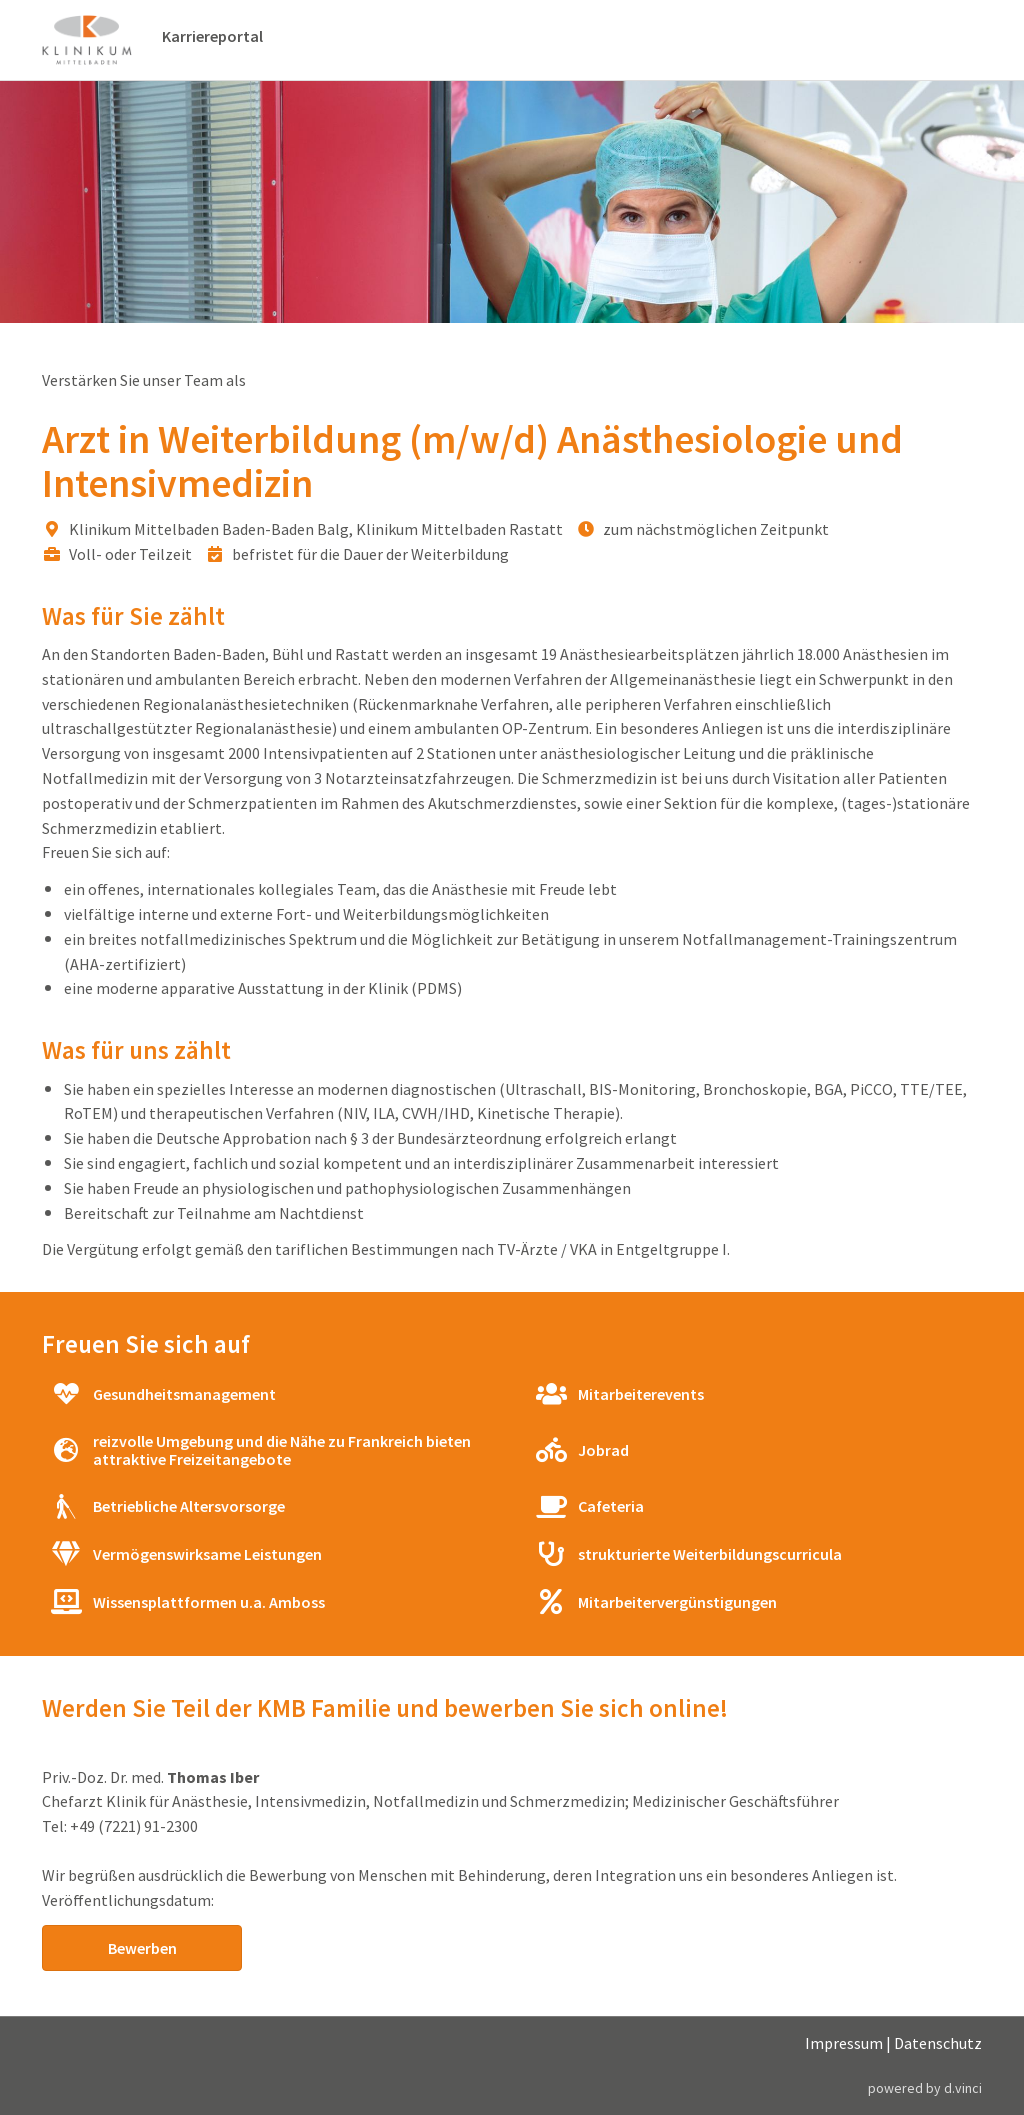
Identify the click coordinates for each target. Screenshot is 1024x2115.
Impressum (844, 2044)
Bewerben (142, 1948)
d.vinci (963, 2088)
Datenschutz (938, 2044)
